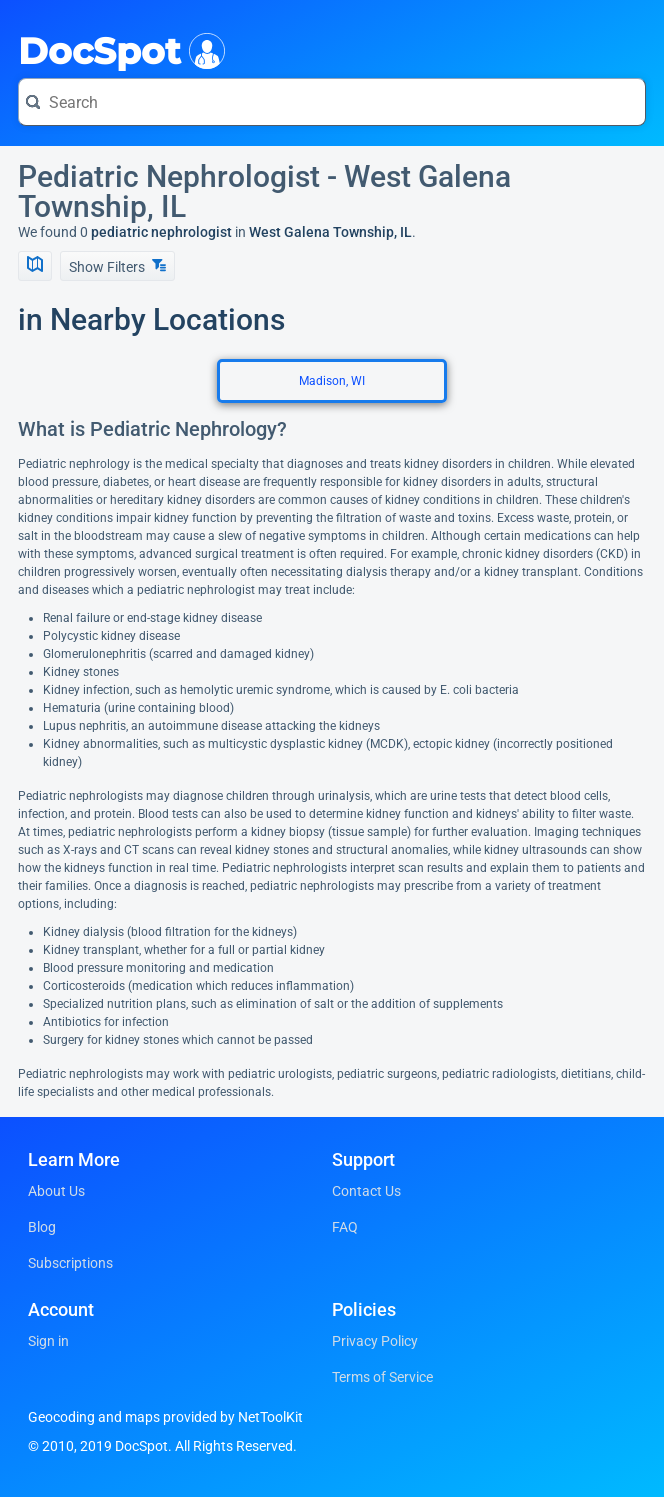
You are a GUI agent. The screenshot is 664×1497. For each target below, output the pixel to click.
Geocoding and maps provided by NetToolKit (165, 1417)
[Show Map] (35, 266)
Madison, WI (332, 381)
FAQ (345, 1227)
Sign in (48, 1341)
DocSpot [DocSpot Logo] (117, 49)
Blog (42, 1227)
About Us (56, 1191)
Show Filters (117, 266)
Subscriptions (70, 1263)
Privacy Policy (375, 1341)
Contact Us (366, 1191)
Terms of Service (382, 1377)
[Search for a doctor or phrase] (332, 102)
